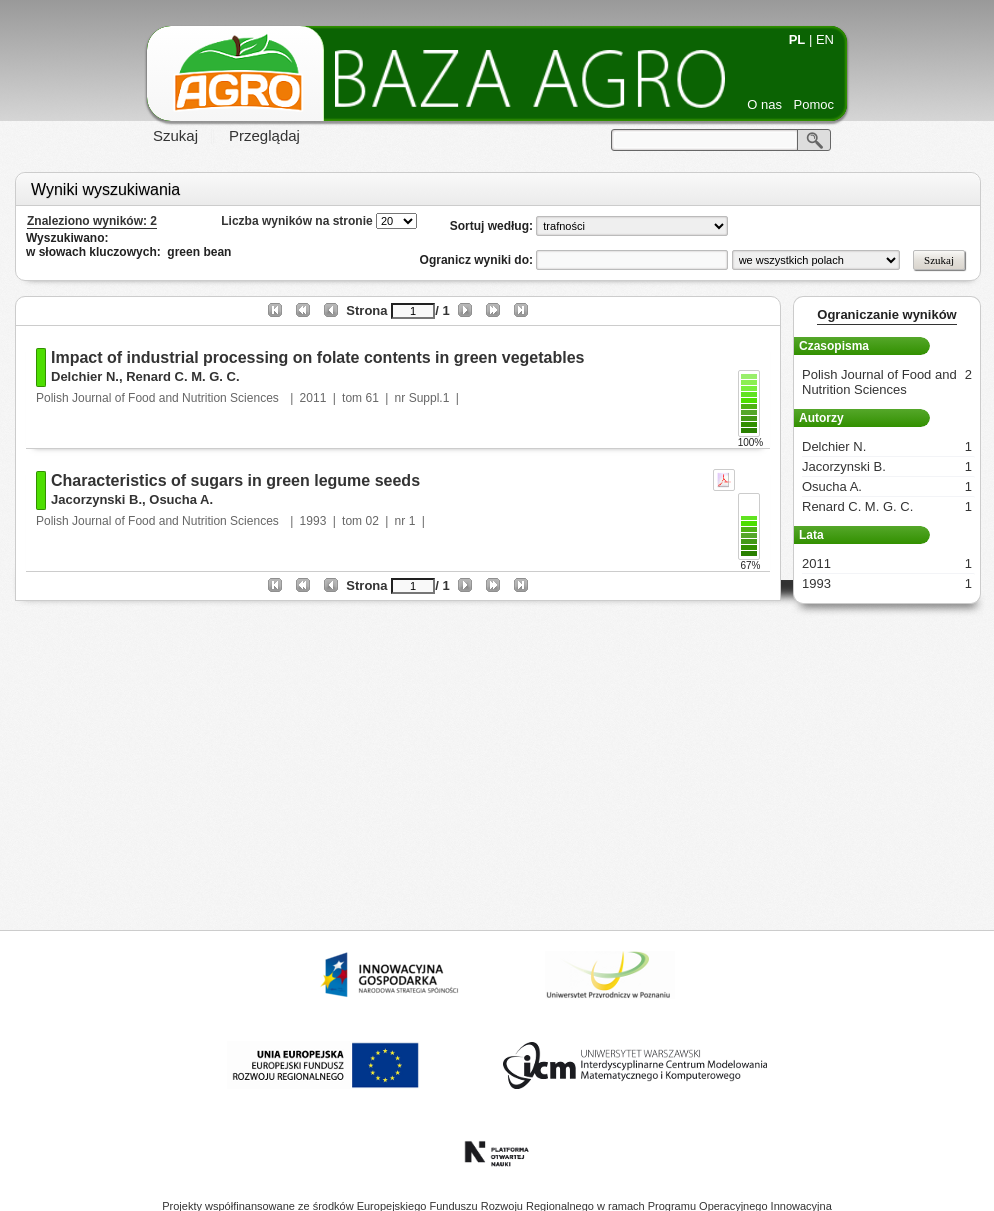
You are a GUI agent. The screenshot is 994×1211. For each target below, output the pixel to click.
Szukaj (175, 135)
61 (371, 398)
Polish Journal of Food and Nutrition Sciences (159, 398)
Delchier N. (85, 376)
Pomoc (814, 104)
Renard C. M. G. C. (182, 376)
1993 (313, 521)
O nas (764, 104)
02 (371, 521)
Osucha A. (181, 499)
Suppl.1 (429, 398)
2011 (313, 398)
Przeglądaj (264, 135)
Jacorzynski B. (96, 499)
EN (825, 39)
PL (797, 39)
